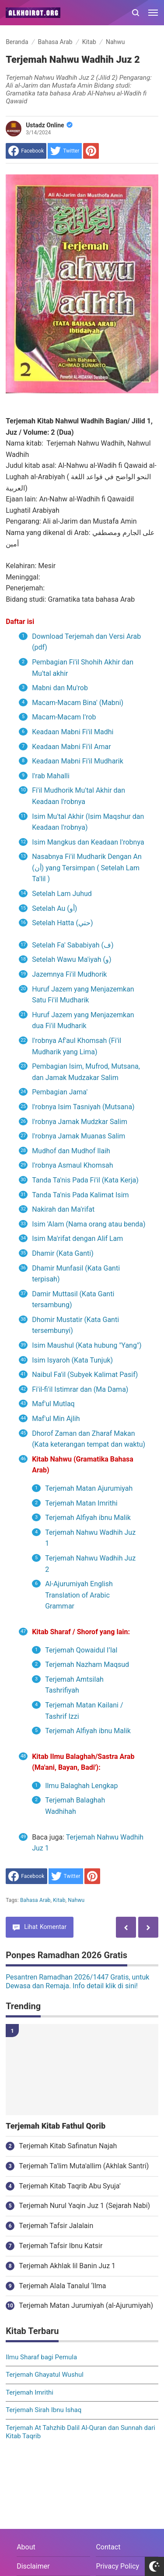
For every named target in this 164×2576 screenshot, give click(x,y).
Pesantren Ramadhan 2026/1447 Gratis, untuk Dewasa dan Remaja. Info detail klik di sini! (77, 1981)
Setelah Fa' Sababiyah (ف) (72, 945)
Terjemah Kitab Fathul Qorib (55, 2126)
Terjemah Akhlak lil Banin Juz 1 (67, 2266)
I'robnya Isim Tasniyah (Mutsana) (83, 1107)
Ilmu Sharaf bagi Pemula (41, 2357)
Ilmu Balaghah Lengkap (81, 1786)
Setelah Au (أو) (54, 908)
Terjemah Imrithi (29, 2392)
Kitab (59, 1900)
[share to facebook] (26, 151)
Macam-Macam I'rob (64, 717)
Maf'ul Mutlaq (53, 1404)
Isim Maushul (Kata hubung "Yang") (86, 1345)
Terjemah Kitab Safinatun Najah (68, 2146)
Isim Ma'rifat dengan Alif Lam (77, 1238)
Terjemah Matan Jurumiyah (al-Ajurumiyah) (86, 2305)
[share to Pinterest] (91, 151)
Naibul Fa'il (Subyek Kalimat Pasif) (85, 1374)
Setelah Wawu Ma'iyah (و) (71, 959)
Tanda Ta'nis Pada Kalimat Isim (80, 1195)
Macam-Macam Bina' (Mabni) (77, 703)
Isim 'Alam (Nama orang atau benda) (88, 1224)
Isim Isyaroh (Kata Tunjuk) (72, 1360)
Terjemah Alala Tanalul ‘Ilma (62, 2286)
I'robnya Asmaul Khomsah (73, 1165)
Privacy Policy (117, 2566)
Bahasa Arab (35, 1900)
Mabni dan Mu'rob (60, 688)
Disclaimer (33, 2566)
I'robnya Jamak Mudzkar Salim (79, 1122)
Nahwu (76, 1900)
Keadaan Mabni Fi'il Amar (71, 747)
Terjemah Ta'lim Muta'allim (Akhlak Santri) (84, 2166)
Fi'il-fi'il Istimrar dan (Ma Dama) (80, 1389)
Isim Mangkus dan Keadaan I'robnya (88, 842)
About (26, 2547)
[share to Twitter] (65, 151)
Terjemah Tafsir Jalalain (56, 2226)
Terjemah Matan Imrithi (82, 1503)
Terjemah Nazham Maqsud (87, 1664)
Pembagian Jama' (61, 1092)
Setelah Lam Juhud (62, 893)
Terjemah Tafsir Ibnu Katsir (60, 2246)
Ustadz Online (49, 125)
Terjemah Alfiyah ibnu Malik (89, 1517)
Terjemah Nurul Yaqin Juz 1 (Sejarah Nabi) (84, 2205)
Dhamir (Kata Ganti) (63, 1253)
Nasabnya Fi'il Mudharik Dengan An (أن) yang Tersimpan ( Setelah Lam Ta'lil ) (87, 867)
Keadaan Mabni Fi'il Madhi (72, 732)
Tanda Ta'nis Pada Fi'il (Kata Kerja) (85, 1180)
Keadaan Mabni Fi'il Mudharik (77, 761)
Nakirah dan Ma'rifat (63, 1209)
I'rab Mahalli (51, 776)
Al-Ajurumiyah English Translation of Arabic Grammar (79, 1595)
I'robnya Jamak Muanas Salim (78, 1136)
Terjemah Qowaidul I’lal (81, 1650)
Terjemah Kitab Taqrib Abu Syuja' (70, 2186)
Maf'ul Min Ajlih (56, 1418)
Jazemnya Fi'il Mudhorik (70, 974)
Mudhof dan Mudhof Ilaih (71, 1151)
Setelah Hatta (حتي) (62, 923)
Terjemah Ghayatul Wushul (45, 2374)
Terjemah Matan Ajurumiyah (89, 1488)
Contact (108, 2547)
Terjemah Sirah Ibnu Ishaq (43, 2410)
